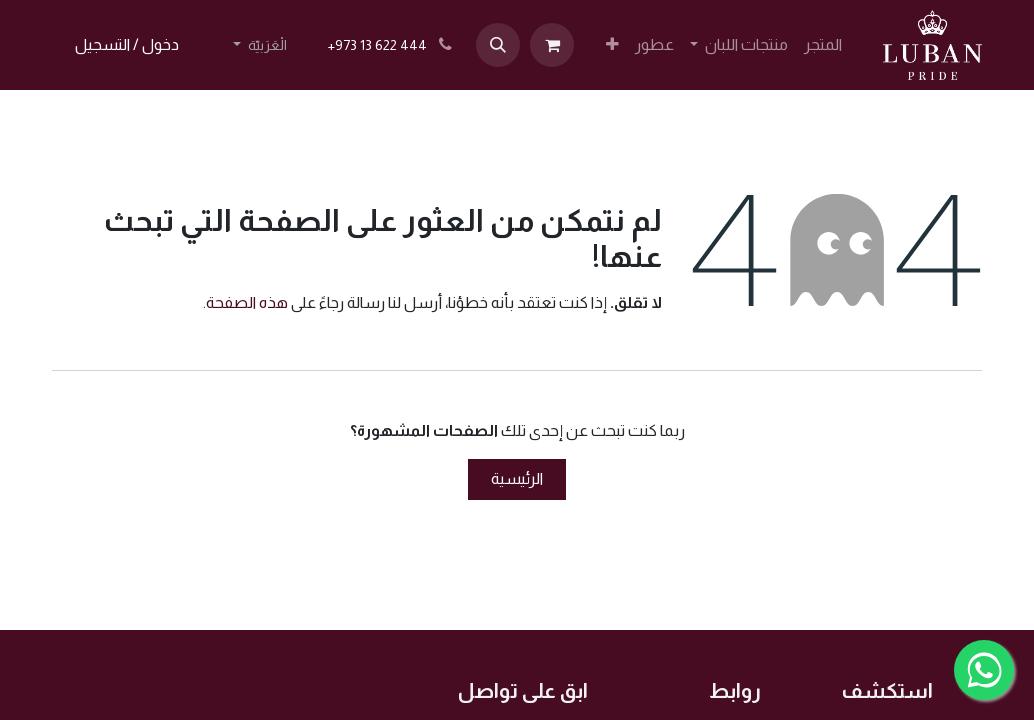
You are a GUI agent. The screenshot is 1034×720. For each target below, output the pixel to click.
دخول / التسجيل (127, 44)
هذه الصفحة (247, 302)
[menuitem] (823, 45)
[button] (498, 45)
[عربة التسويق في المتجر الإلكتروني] (552, 45)
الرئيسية (517, 478)
